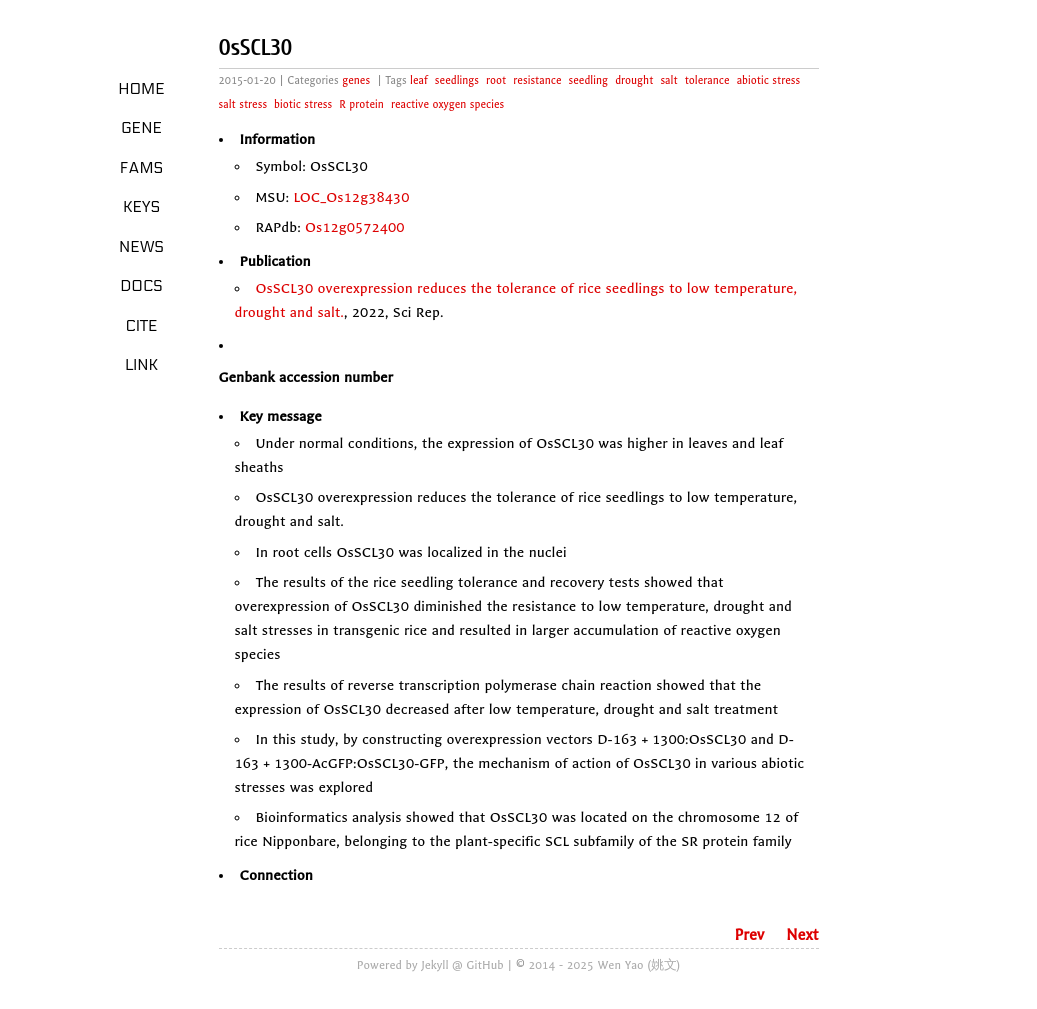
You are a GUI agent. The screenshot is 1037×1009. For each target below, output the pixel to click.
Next (802, 935)
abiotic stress (769, 80)
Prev (749, 935)
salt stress (243, 104)
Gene (141, 128)
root (496, 80)
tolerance (707, 80)
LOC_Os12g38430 (351, 197)
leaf (419, 80)
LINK (141, 365)
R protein (361, 104)
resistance (537, 80)
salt (668, 80)
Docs (141, 286)
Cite (141, 326)
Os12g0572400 (355, 227)
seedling (589, 80)
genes (356, 80)
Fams (141, 168)
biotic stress (303, 104)
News (141, 247)
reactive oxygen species (447, 104)
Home (141, 89)
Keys (141, 207)
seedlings (457, 80)
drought (634, 80)
